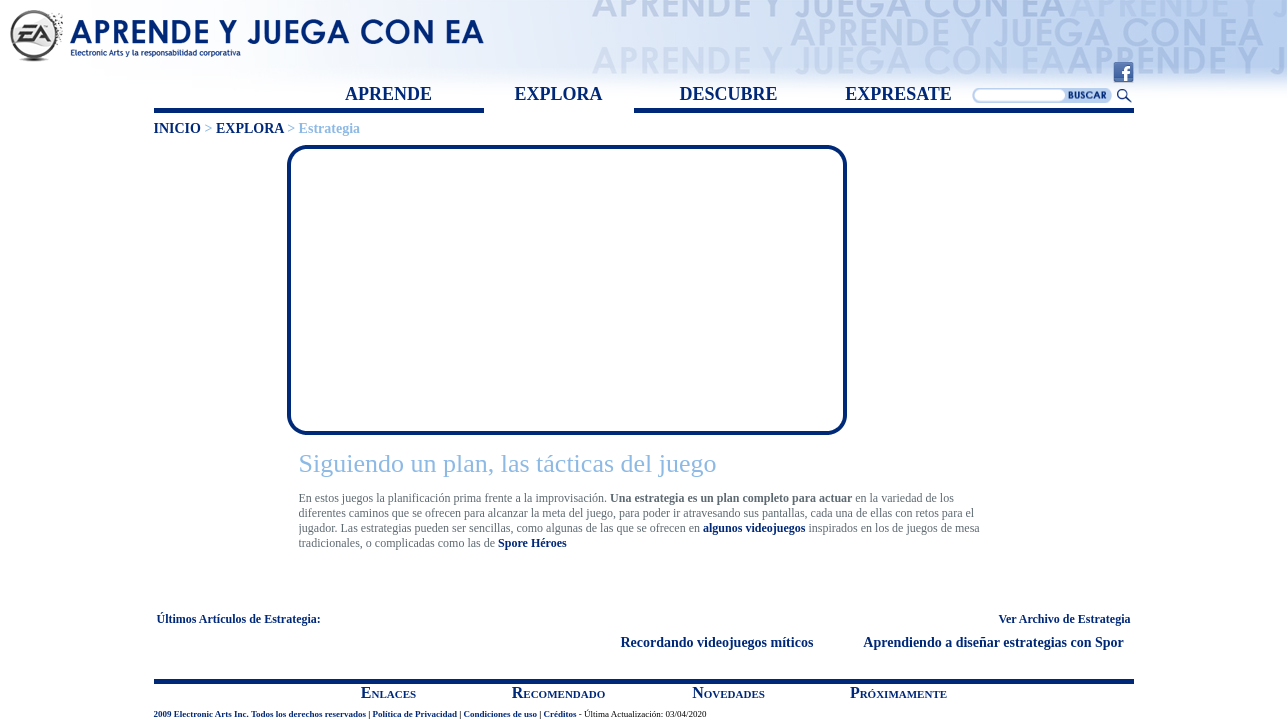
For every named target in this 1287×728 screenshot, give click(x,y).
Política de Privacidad (415, 714)
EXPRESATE (898, 94)
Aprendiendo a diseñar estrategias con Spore (999, 642)
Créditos (560, 714)
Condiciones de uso (500, 714)
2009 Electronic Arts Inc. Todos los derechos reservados (260, 714)
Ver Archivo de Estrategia (1064, 619)
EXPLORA (558, 94)
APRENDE (388, 94)
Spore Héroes (532, 543)
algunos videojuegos (754, 528)
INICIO (177, 128)
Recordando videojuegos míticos (719, 642)
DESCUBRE (728, 94)
